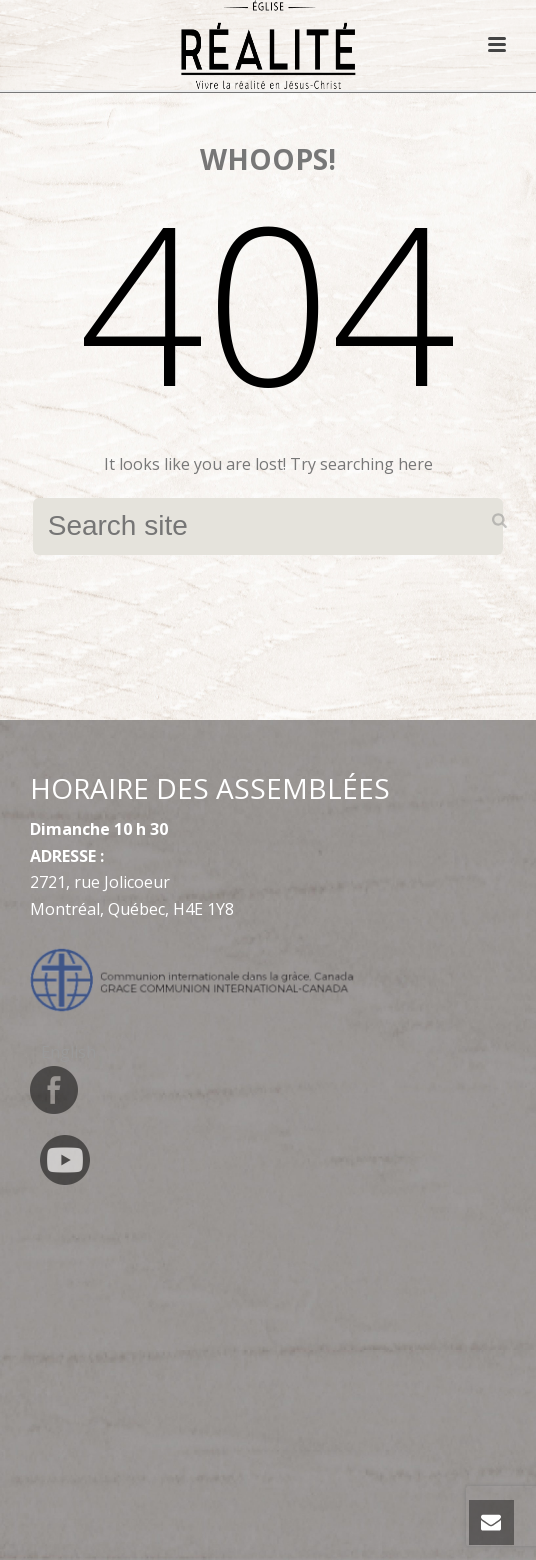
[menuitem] (68, 1051)
